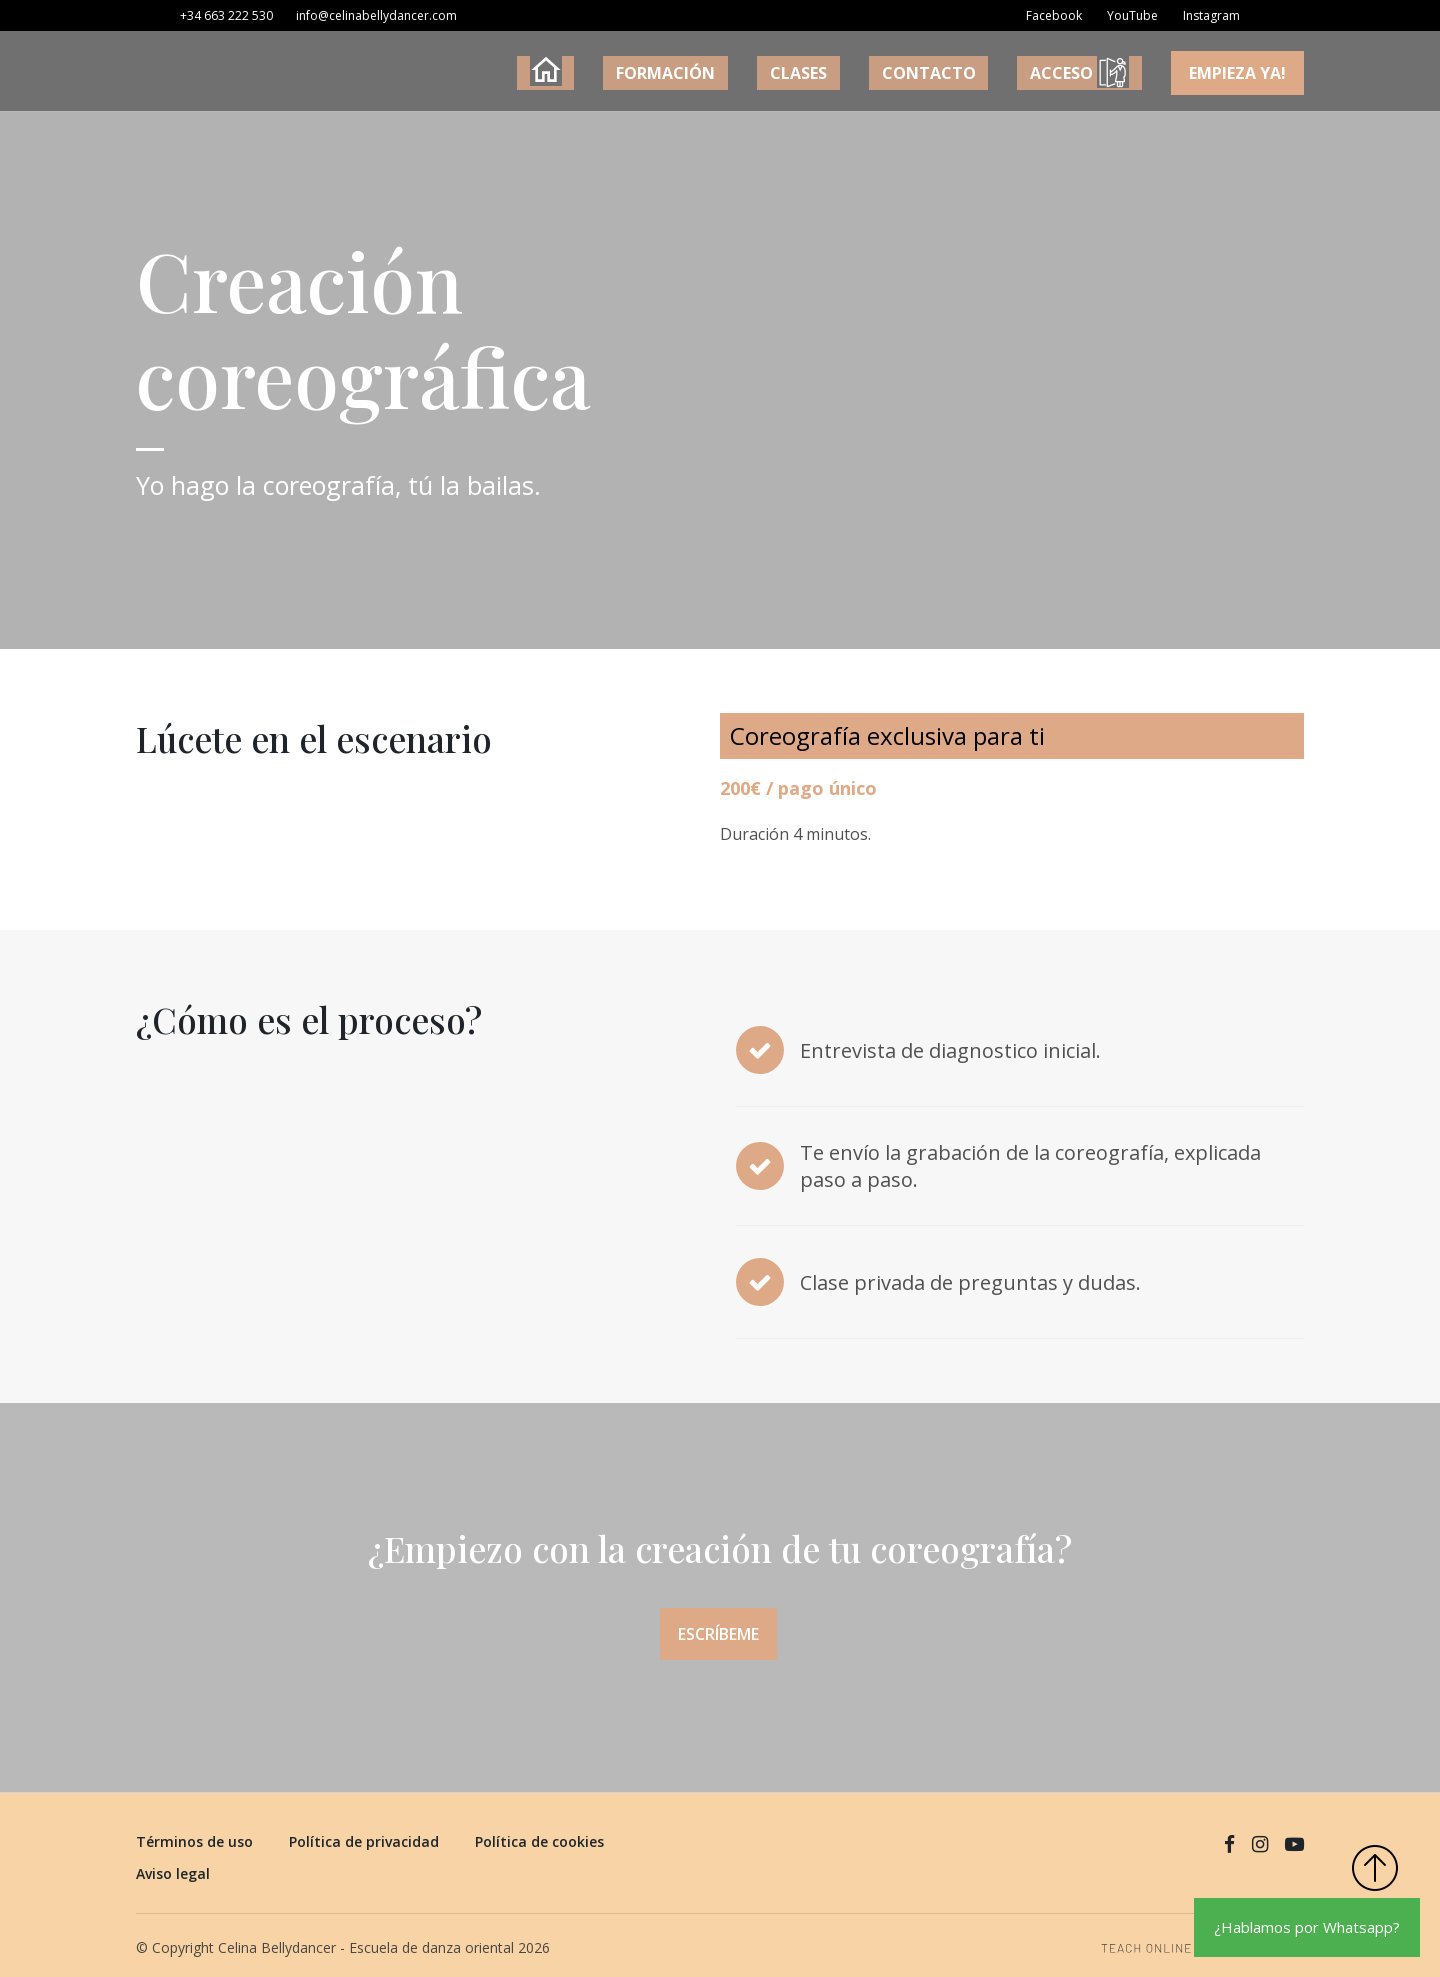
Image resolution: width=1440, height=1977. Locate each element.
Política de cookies (539, 1832)
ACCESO (1097, 73)
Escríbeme (711, 1638)
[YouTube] (1127, 20)
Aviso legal (173, 1864)
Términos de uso (194, 1832)
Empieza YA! (1239, 73)
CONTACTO (975, 73)
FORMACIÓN (769, 73)
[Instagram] (1206, 20)
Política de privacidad (364, 1832)
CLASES (874, 73)
